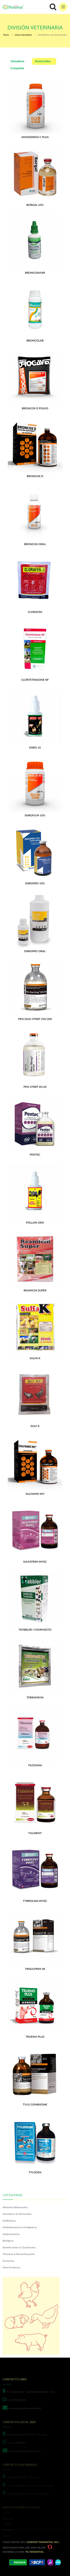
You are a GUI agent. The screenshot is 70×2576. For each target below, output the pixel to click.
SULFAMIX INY (34, 1493)
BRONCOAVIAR (35, 272)
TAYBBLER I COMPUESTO (34, 1629)
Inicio (6, 34)
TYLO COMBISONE (35, 2104)
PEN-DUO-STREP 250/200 (35, 1018)
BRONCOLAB (35, 340)
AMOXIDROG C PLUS (35, 137)
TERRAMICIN (34, 1697)
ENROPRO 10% (35, 883)
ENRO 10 (35, 747)
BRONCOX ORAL (35, 544)
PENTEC (35, 1154)
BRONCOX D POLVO (35, 408)
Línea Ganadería (23, 34)
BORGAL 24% (35, 204)
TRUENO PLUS (35, 2036)
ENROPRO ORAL (35, 951)
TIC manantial (34, 2551)
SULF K (35, 1426)
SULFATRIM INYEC (35, 1561)
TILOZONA (35, 1765)
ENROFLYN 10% (35, 815)
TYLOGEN (35, 2172)
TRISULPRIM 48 (35, 1968)
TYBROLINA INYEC (35, 1900)
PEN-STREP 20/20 (35, 1086)
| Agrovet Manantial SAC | (42, 2542)
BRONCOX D (35, 476)
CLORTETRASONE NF (35, 679)
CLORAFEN (35, 611)
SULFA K (35, 1358)
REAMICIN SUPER (35, 1290)
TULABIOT (35, 1833)
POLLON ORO (35, 1222)
